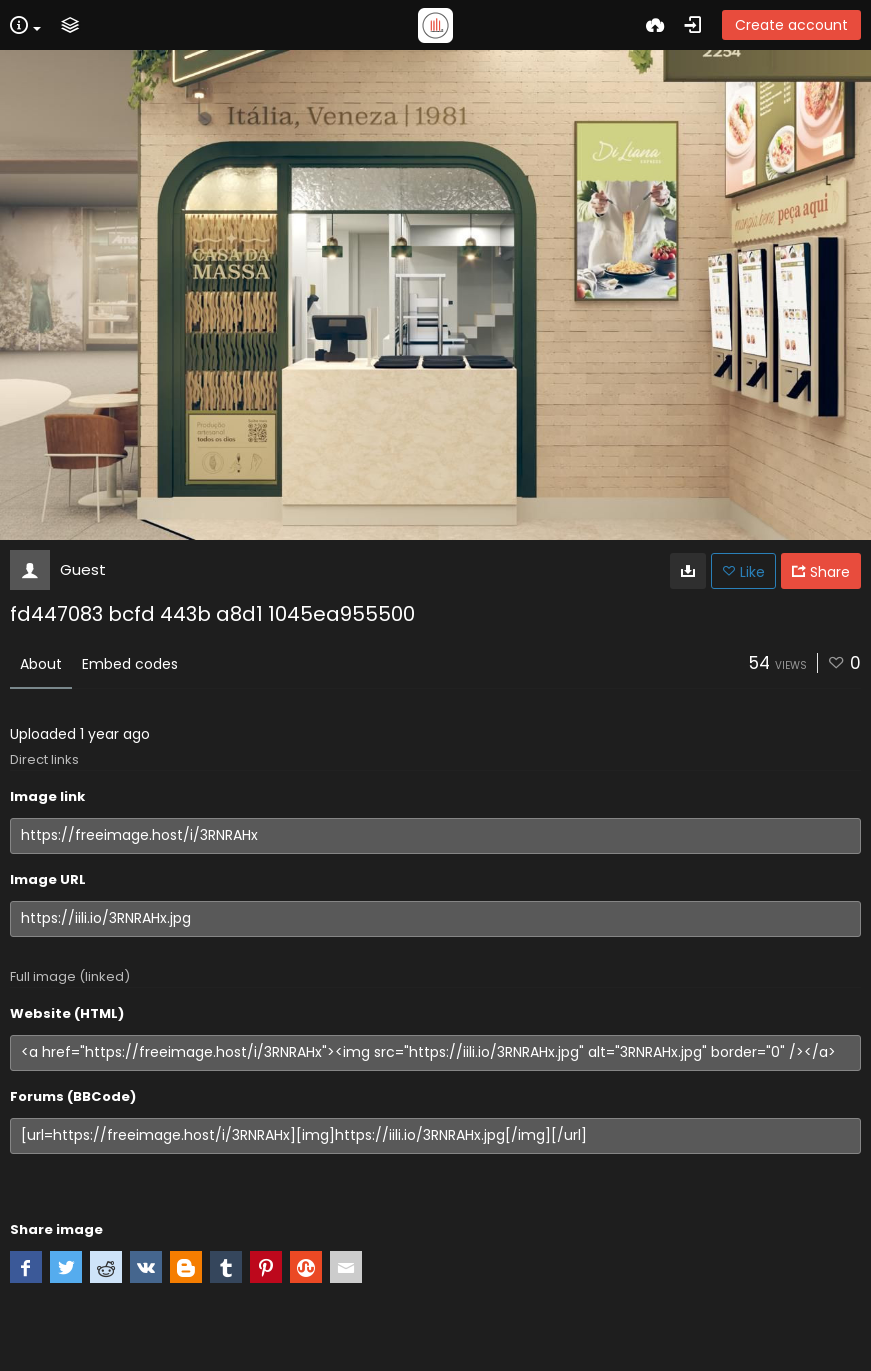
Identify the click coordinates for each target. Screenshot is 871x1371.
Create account (791, 25)
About (41, 664)
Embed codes (130, 664)
